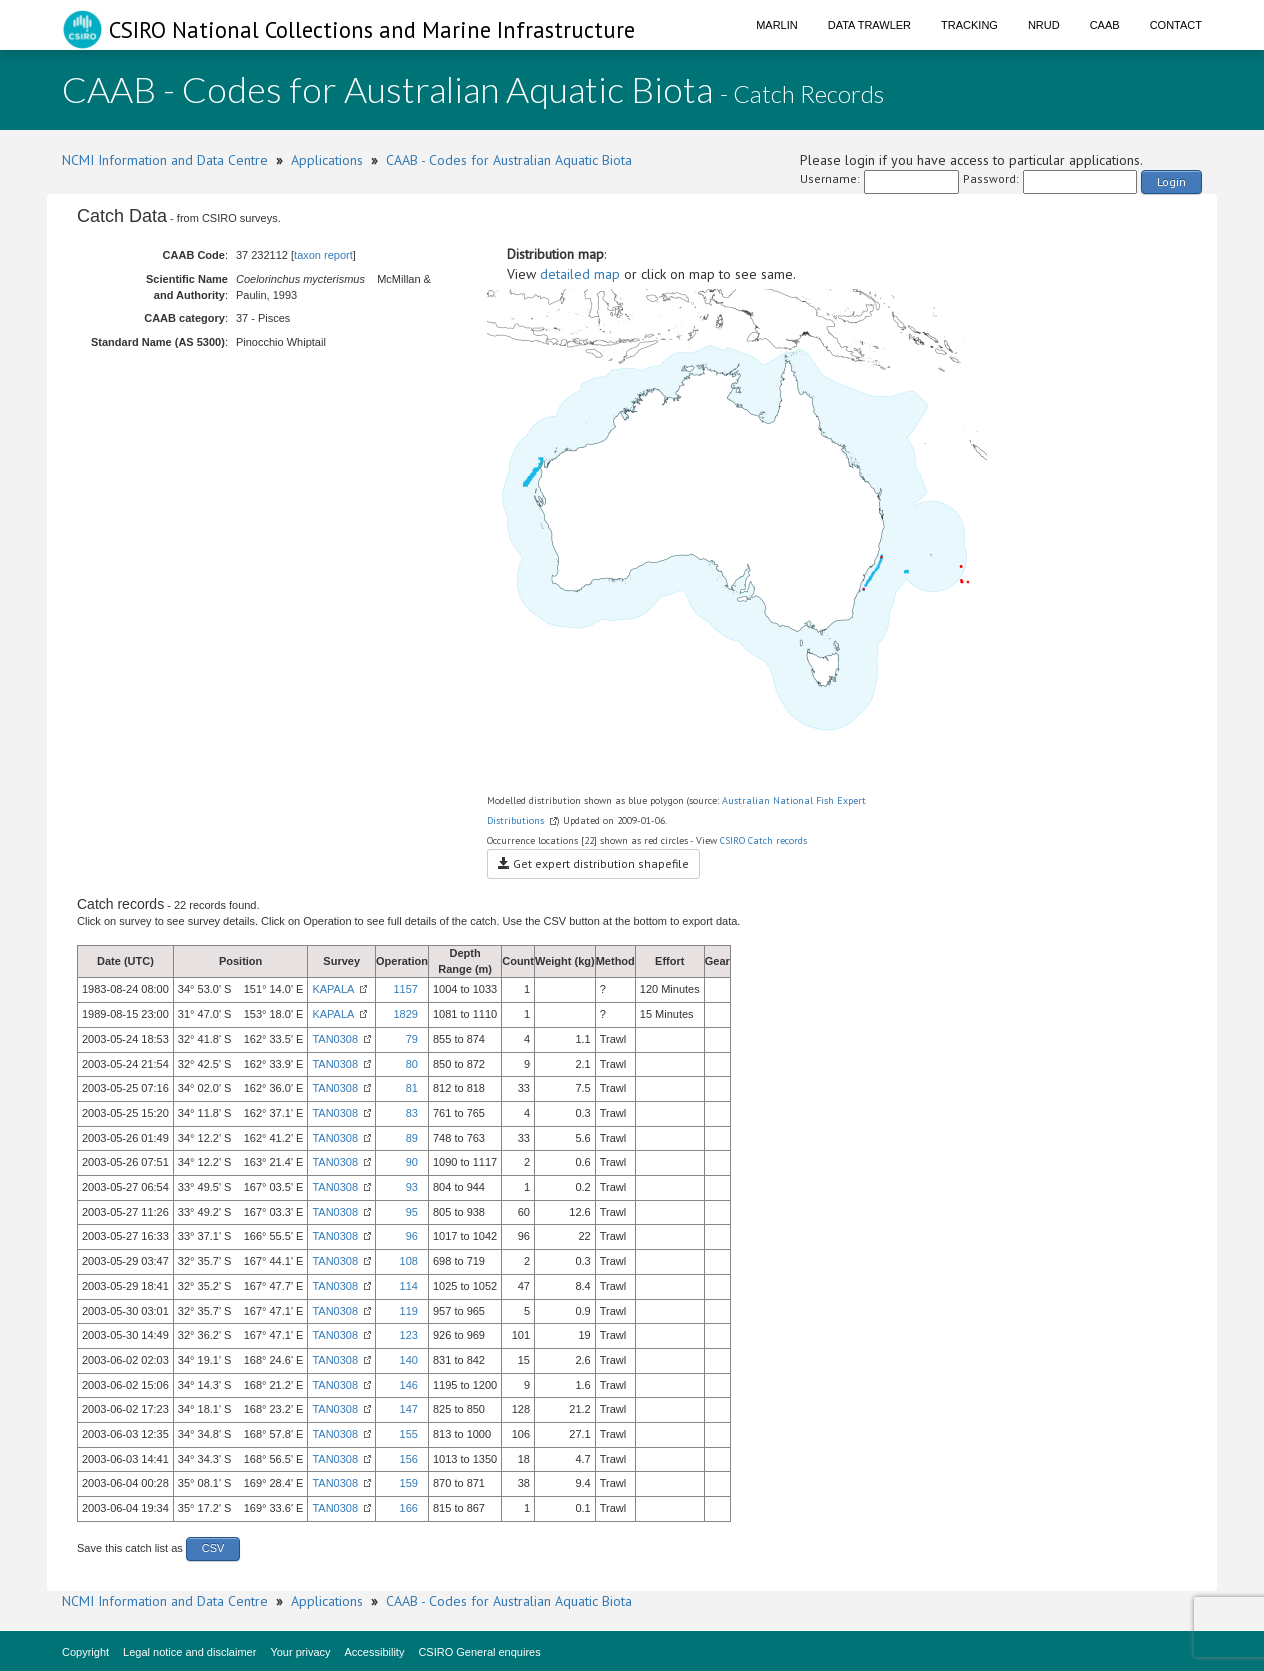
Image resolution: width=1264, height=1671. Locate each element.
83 (412, 1113)
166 (409, 1508)
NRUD (1044, 25)
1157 (405, 989)
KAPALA (333, 989)
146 (409, 1385)
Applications (327, 160)
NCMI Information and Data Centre (165, 160)
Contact (1176, 25)
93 (412, 1187)
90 (412, 1162)
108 (409, 1261)
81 (412, 1088)
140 (409, 1360)
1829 (405, 1014)
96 (412, 1236)
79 (412, 1039)
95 (412, 1212)
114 (409, 1286)
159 (409, 1483)
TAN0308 (335, 1039)
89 (412, 1138)
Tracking (969, 25)
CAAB (1105, 25)
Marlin (777, 25)
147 (409, 1409)
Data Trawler (869, 25)
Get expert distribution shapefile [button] (593, 863)
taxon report (323, 255)
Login (1171, 181)
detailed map (580, 274)
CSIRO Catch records (763, 840)
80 (412, 1064)
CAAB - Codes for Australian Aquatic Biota (509, 160)
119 (409, 1311)
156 (409, 1459)
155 (409, 1434)
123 (409, 1335)
